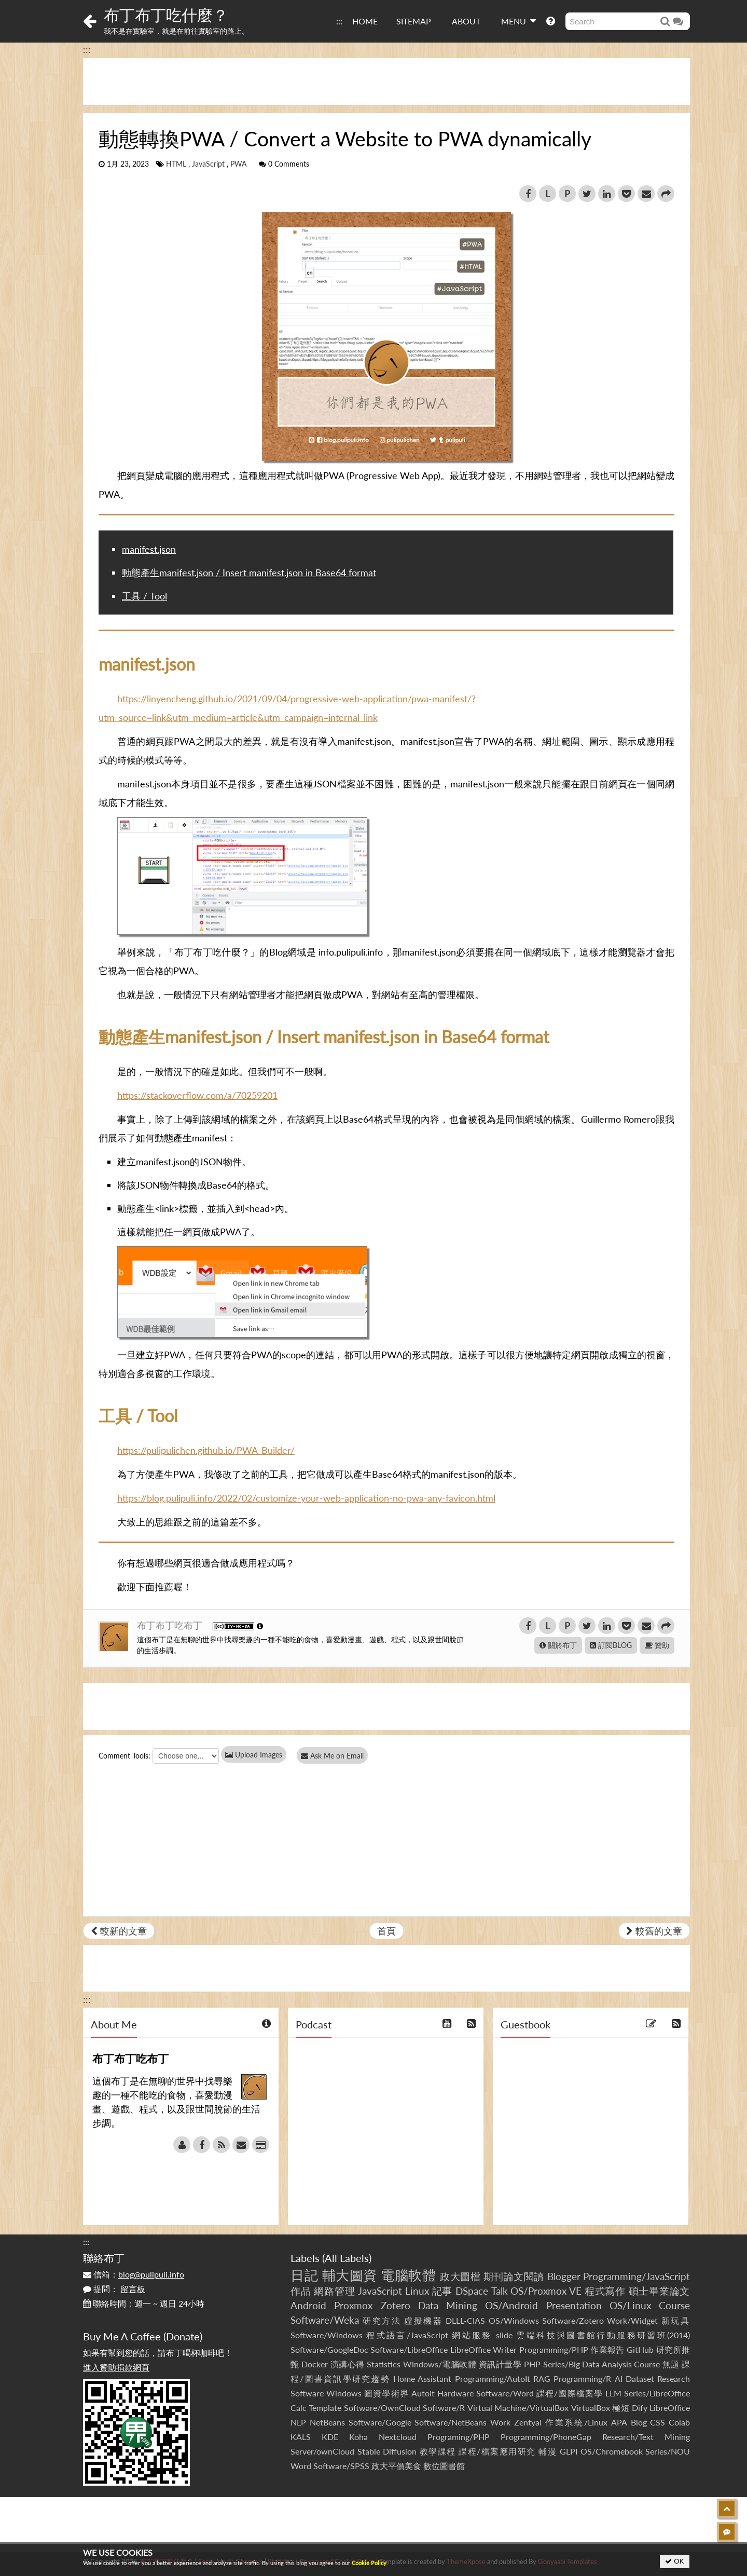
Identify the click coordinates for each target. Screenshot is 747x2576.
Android (308, 2305)
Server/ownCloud (322, 2451)
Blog (639, 2422)
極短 (620, 2408)
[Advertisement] (386, 81)
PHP (532, 2364)
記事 (442, 2291)
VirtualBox (590, 2408)
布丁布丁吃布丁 (171, 1625)
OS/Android (511, 2305)
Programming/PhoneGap (546, 2437)
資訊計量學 (500, 2364)
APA (619, 2422)
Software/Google (380, 2422)
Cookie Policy (369, 2562)
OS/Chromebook (611, 2451)
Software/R (444, 2408)
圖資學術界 (386, 2393)
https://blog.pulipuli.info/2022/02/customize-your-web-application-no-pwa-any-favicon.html (306, 1498)
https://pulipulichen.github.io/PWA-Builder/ (206, 1450)
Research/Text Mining (646, 2437)
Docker (314, 2364)
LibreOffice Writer (483, 2349)
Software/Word (505, 2393)
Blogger (563, 2276)
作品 (300, 2291)
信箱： (133, 2274)
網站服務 (472, 2335)
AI (618, 2378)
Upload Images (253, 1754)
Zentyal (528, 2422)
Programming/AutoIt (492, 2378)
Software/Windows (326, 2335)
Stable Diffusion (387, 2451)
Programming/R (582, 2378)
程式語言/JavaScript (407, 2335)
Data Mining (447, 2305)
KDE (330, 2437)
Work (500, 2422)
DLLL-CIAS (465, 2320)
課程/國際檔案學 (569, 2393)
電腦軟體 (408, 2275)
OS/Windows (514, 2320)
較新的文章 (119, 1931)
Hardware (455, 2393)
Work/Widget (632, 2320)
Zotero (395, 2305)
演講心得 (347, 2364)
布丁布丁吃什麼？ (166, 14)
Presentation (574, 2305)
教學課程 (438, 2451)
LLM (613, 2393)
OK (674, 2561)
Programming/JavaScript (636, 2276)
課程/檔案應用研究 (497, 2451)
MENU (518, 21)
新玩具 (675, 2320)
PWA (238, 164)
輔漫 (547, 2451)
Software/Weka (324, 2320)
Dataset (640, 2378)
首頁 (386, 1931)
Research (673, 2378)
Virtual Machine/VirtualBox (518, 2408)
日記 (304, 2275)
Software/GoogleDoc (329, 2349)
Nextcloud (398, 2437)
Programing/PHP (458, 2437)
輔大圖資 (349, 2275)
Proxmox (353, 2305)
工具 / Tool (144, 596)
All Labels (347, 2258)
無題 (671, 2364)
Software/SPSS (341, 2466)
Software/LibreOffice (409, 2349)
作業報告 (607, 2349)
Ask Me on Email (332, 1755)
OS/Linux (630, 2305)
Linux (417, 2291)
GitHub (640, 2349)
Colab (679, 2422)
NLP (298, 2422)
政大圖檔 (460, 2276)
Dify (639, 2408)
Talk (499, 2291)
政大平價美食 (396, 2466)
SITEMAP (413, 21)
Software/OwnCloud (382, 2408)
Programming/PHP (553, 2349)
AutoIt (423, 2393)
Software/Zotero (573, 2320)
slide (504, 2335)
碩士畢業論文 (659, 2291)
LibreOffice (669, 2408)
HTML (176, 164)
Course (674, 2305)
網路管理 (334, 2291)
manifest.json (149, 549)
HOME (365, 21)
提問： (114, 2289)
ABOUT (466, 21)
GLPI (568, 2451)
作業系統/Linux (576, 2422)
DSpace (471, 2291)
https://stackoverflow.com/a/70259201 (197, 1095)
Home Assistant (422, 2378)
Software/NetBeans (450, 2422)
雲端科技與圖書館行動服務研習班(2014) (603, 2335)
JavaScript (208, 164)
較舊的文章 (654, 1931)
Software (307, 2393)
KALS (300, 2437)
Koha (358, 2437)
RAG (541, 2378)
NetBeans (327, 2422)
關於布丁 (558, 1645)
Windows (344, 2393)
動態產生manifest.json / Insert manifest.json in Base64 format (249, 572)
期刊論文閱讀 (513, 2276)
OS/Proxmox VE (546, 2291)
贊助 (657, 1645)
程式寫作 (605, 2291)
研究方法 (382, 2320)
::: (339, 21)
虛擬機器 (423, 2320)
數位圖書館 (444, 2466)
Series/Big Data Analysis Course (601, 2364)
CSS (657, 2422)
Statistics (383, 2364)
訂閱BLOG (611, 1645)
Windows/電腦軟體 (440, 2364)
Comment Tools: (124, 1755)
